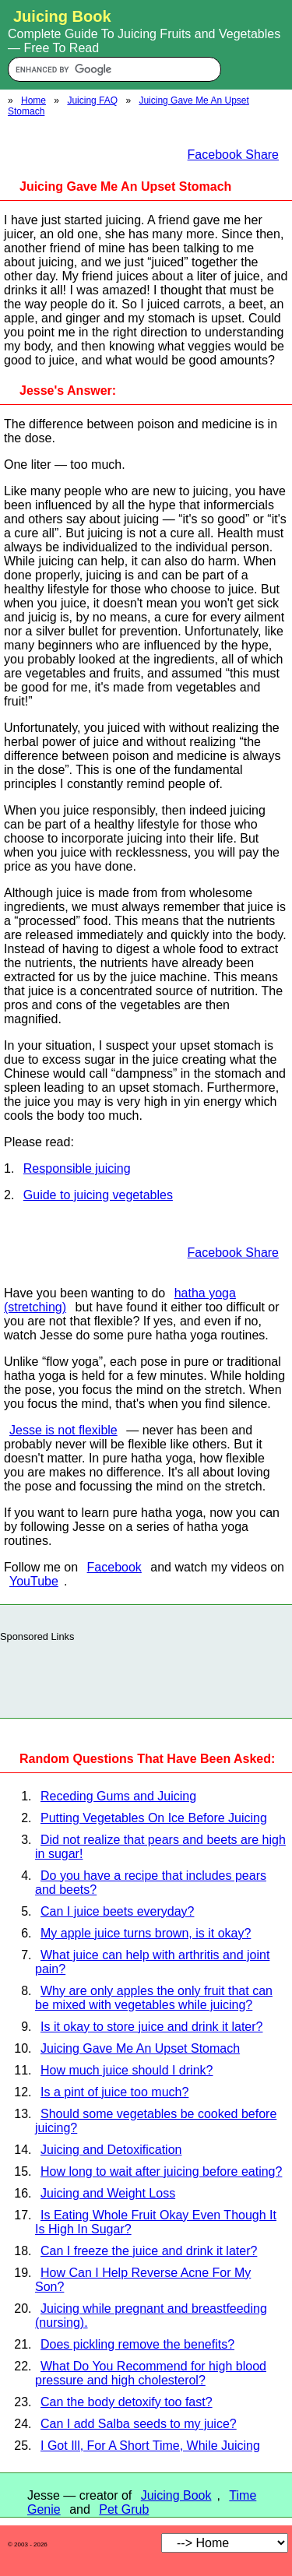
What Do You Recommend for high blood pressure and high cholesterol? (150, 2373)
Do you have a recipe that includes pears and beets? (150, 1882)
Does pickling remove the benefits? (137, 2344)
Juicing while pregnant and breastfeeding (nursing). (151, 2315)
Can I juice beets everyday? (117, 1911)
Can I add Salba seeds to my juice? (138, 2423)
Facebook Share (233, 154)
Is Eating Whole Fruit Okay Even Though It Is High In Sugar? (155, 2222)
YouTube (33, 1581)
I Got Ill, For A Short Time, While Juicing (150, 2445)
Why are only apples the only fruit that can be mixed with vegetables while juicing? (154, 1997)
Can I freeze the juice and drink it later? (148, 2251)
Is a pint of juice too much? (114, 2092)
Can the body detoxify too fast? (126, 2402)
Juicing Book (176, 2495)
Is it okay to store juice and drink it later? (151, 2026)
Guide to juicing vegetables (98, 1195)
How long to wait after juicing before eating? (161, 2171)
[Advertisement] (146, 1675)
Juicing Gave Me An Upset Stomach (140, 2048)
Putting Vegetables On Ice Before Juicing (153, 1818)
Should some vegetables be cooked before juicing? (155, 2120)
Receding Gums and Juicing (118, 1796)
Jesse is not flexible (63, 1430)
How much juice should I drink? (126, 2070)
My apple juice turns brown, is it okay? (145, 1933)
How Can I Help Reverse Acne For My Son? (143, 2279)
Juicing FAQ (92, 100)
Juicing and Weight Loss (107, 2193)
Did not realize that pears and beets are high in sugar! (160, 1846)
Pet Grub (124, 2509)
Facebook (114, 1567)
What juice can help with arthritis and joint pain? (152, 1962)
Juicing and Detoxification (110, 2149)
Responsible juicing (77, 1168)
